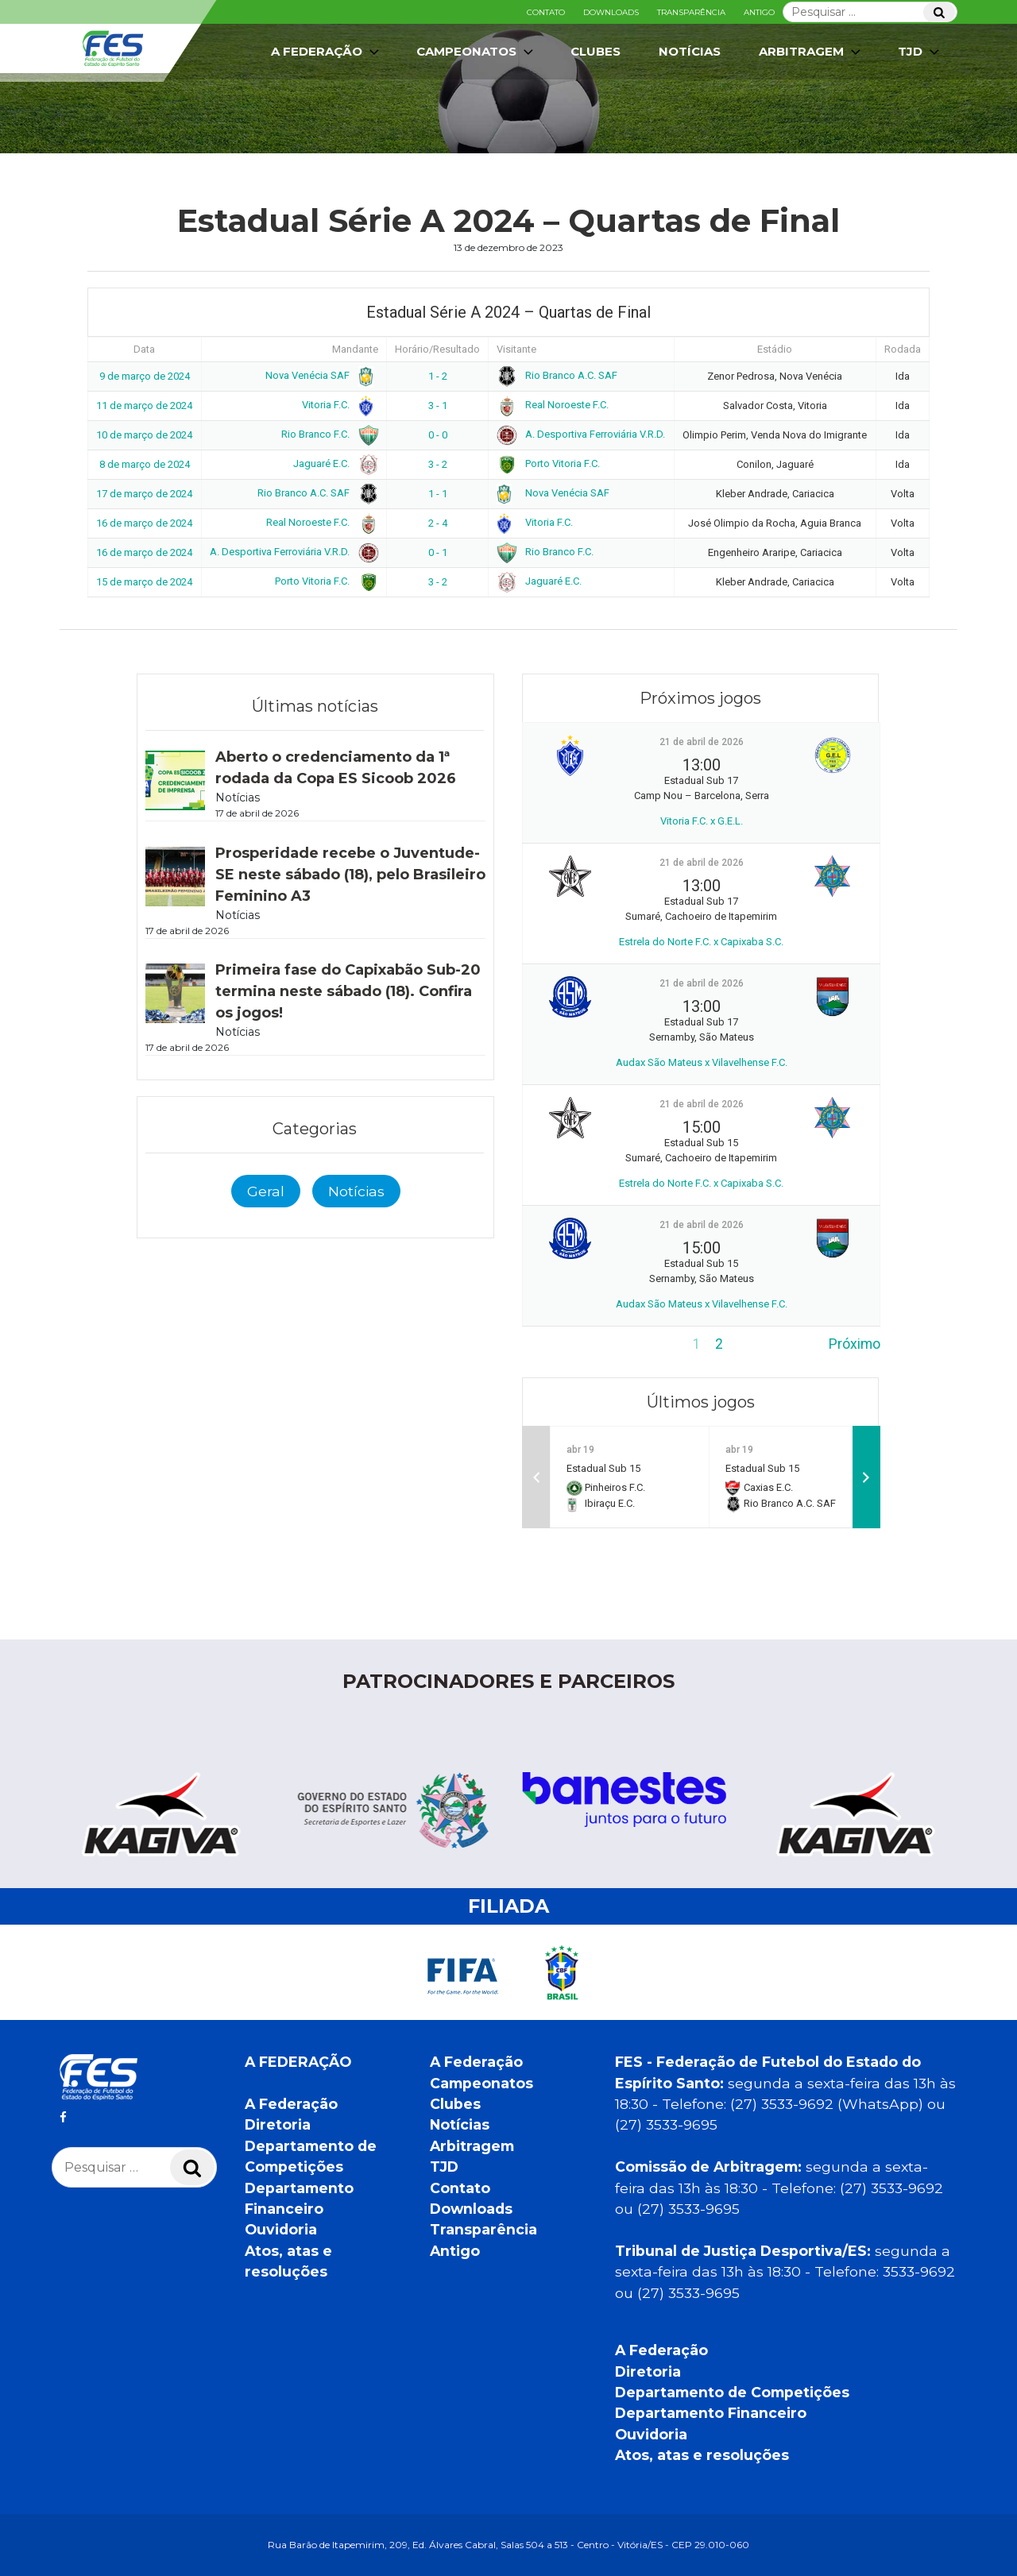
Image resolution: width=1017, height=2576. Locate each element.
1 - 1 (437, 494)
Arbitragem (811, 52)
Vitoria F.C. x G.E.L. (701, 821)
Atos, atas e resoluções (702, 2455)
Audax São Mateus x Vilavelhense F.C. (701, 1062)
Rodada (902, 349)
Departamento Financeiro (710, 2412)
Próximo (854, 1344)
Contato (546, 12)
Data (144, 349)
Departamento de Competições (732, 2392)
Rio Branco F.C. (327, 434)
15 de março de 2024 (144, 582)
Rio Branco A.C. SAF (557, 375)
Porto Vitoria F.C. (548, 463)
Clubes (595, 51)
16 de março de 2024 (144, 523)
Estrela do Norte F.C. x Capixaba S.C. (701, 942)
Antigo (759, 12)
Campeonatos (476, 52)
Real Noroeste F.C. (553, 405)
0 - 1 (437, 552)
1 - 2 (437, 376)
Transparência (691, 12)
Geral (265, 1191)
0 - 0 (437, 435)
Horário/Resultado (437, 349)
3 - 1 (437, 405)
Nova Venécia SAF (319, 375)
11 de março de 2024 (144, 405)
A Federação (326, 52)
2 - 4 (437, 523)
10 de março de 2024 (144, 435)
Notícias (690, 51)
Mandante (355, 349)
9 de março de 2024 (144, 376)
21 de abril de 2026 (701, 741)
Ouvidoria (281, 2229)
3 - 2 (437, 464)
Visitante (516, 349)
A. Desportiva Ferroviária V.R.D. (581, 434)
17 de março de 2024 (144, 494)
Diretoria (278, 2124)
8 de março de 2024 (144, 464)
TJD (920, 52)
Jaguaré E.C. (333, 463)
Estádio (774, 349)
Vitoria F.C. (337, 405)
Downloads (611, 12)
